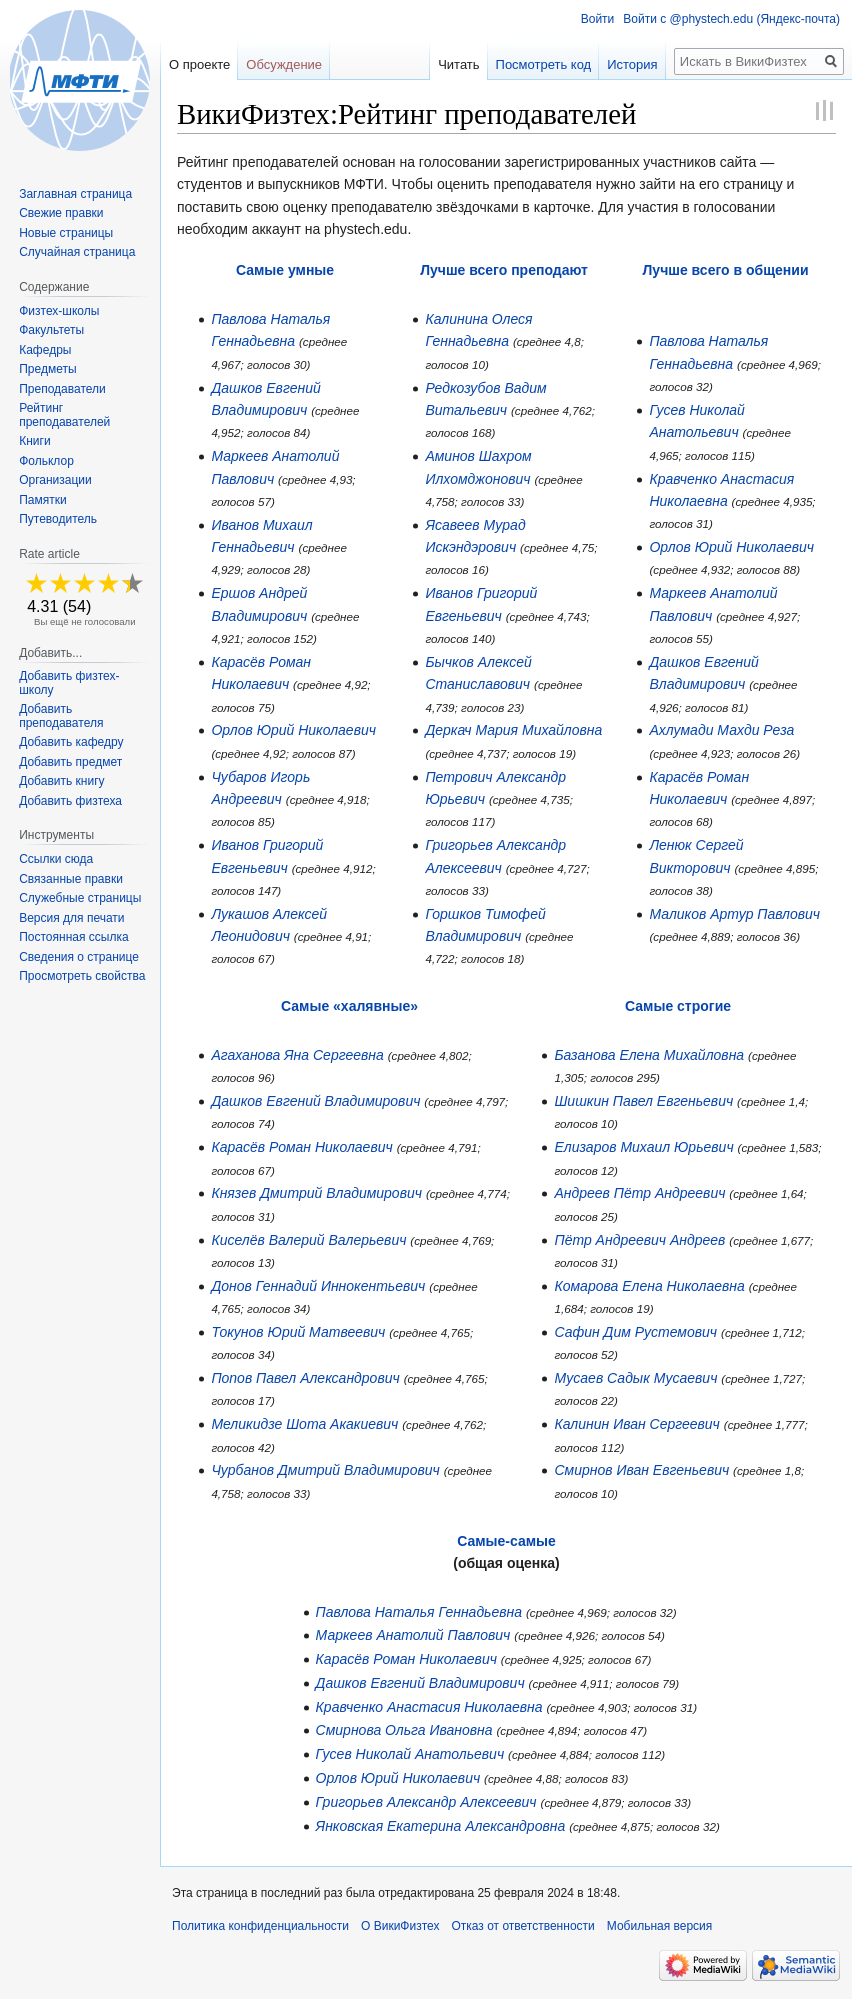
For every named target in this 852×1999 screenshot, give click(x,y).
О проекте (199, 64)
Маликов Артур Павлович (734, 914)
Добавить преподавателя (61, 716)
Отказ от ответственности (522, 1926)
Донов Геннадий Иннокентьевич (318, 1286)
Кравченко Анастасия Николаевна (429, 1707)
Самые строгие (678, 1006)
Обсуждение (284, 64)
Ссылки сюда (56, 859)
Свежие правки (61, 213)
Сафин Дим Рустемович (635, 1332)
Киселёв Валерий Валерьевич (308, 1240)
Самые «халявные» (349, 1006)
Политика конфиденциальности (260, 1926)
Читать (458, 64)
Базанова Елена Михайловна (649, 1055)
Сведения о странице (79, 957)
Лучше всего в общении (726, 270)
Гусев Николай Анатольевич (410, 1754)
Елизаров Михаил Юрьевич (643, 1147)
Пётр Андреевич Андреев (639, 1240)
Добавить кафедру (71, 742)
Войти (598, 19)
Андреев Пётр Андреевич (639, 1193)
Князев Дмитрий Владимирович (316, 1193)
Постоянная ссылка (73, 937)
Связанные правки (71, 879)
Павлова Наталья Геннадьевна (419, 1612)
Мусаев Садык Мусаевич (635, 1378)
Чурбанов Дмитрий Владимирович (325, 1470)
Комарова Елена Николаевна (649, 1286)
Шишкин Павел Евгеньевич (643, 1101)
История (632, 64)
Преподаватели (62, 389)
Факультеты (51, 330)
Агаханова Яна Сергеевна (297, 1055)
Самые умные (285, 270)
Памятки (43, 500)
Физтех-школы (59, 311)
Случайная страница (77, 252)
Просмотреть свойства (82, 976)
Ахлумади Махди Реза (721, 730)
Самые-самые (506, 1541)
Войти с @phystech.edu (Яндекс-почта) (731, 19)
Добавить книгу (61, 781)
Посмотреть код (544, 64)
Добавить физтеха (70, 801)
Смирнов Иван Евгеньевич (641, 1470)
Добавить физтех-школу (69, 683)
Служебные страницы (80, 898)
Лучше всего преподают (504, 270)
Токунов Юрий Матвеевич (298, 1332)
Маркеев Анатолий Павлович (413, 1635)
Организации (55, 480)
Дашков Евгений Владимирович (315, 1101)
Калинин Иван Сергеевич (636, 1424)
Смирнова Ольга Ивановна (404, 1730)
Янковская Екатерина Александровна (441, 1826)
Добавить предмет (70, 762)
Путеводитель (58, 519)
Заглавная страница (75, 194)
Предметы (47, 369)
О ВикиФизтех (400, 1926)
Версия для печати (71, 918)
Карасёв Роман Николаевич (301, 1147)
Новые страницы (66, 233)
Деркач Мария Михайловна (513, 730)
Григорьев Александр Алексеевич (426, 1802)
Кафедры (45, 350)
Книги (34, 441)
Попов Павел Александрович (305, 1378)
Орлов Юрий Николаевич (293, 730)
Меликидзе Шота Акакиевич (304, 1424)
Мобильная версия (660, 1926)
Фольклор (46, 461)
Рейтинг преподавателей (64, 415)
